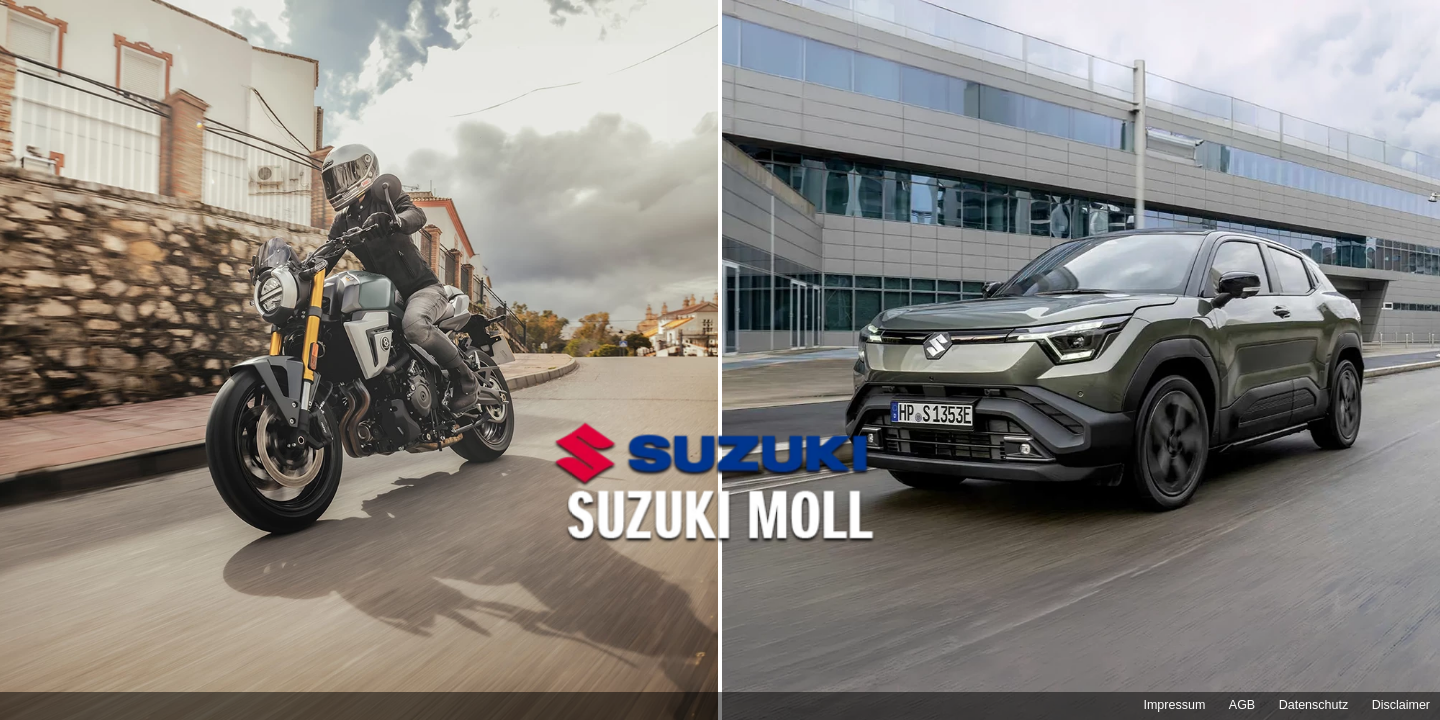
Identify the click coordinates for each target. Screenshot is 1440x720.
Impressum (1174, 705)
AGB (1242, 705)
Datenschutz (1313, 705)
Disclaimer (1401, 705)
